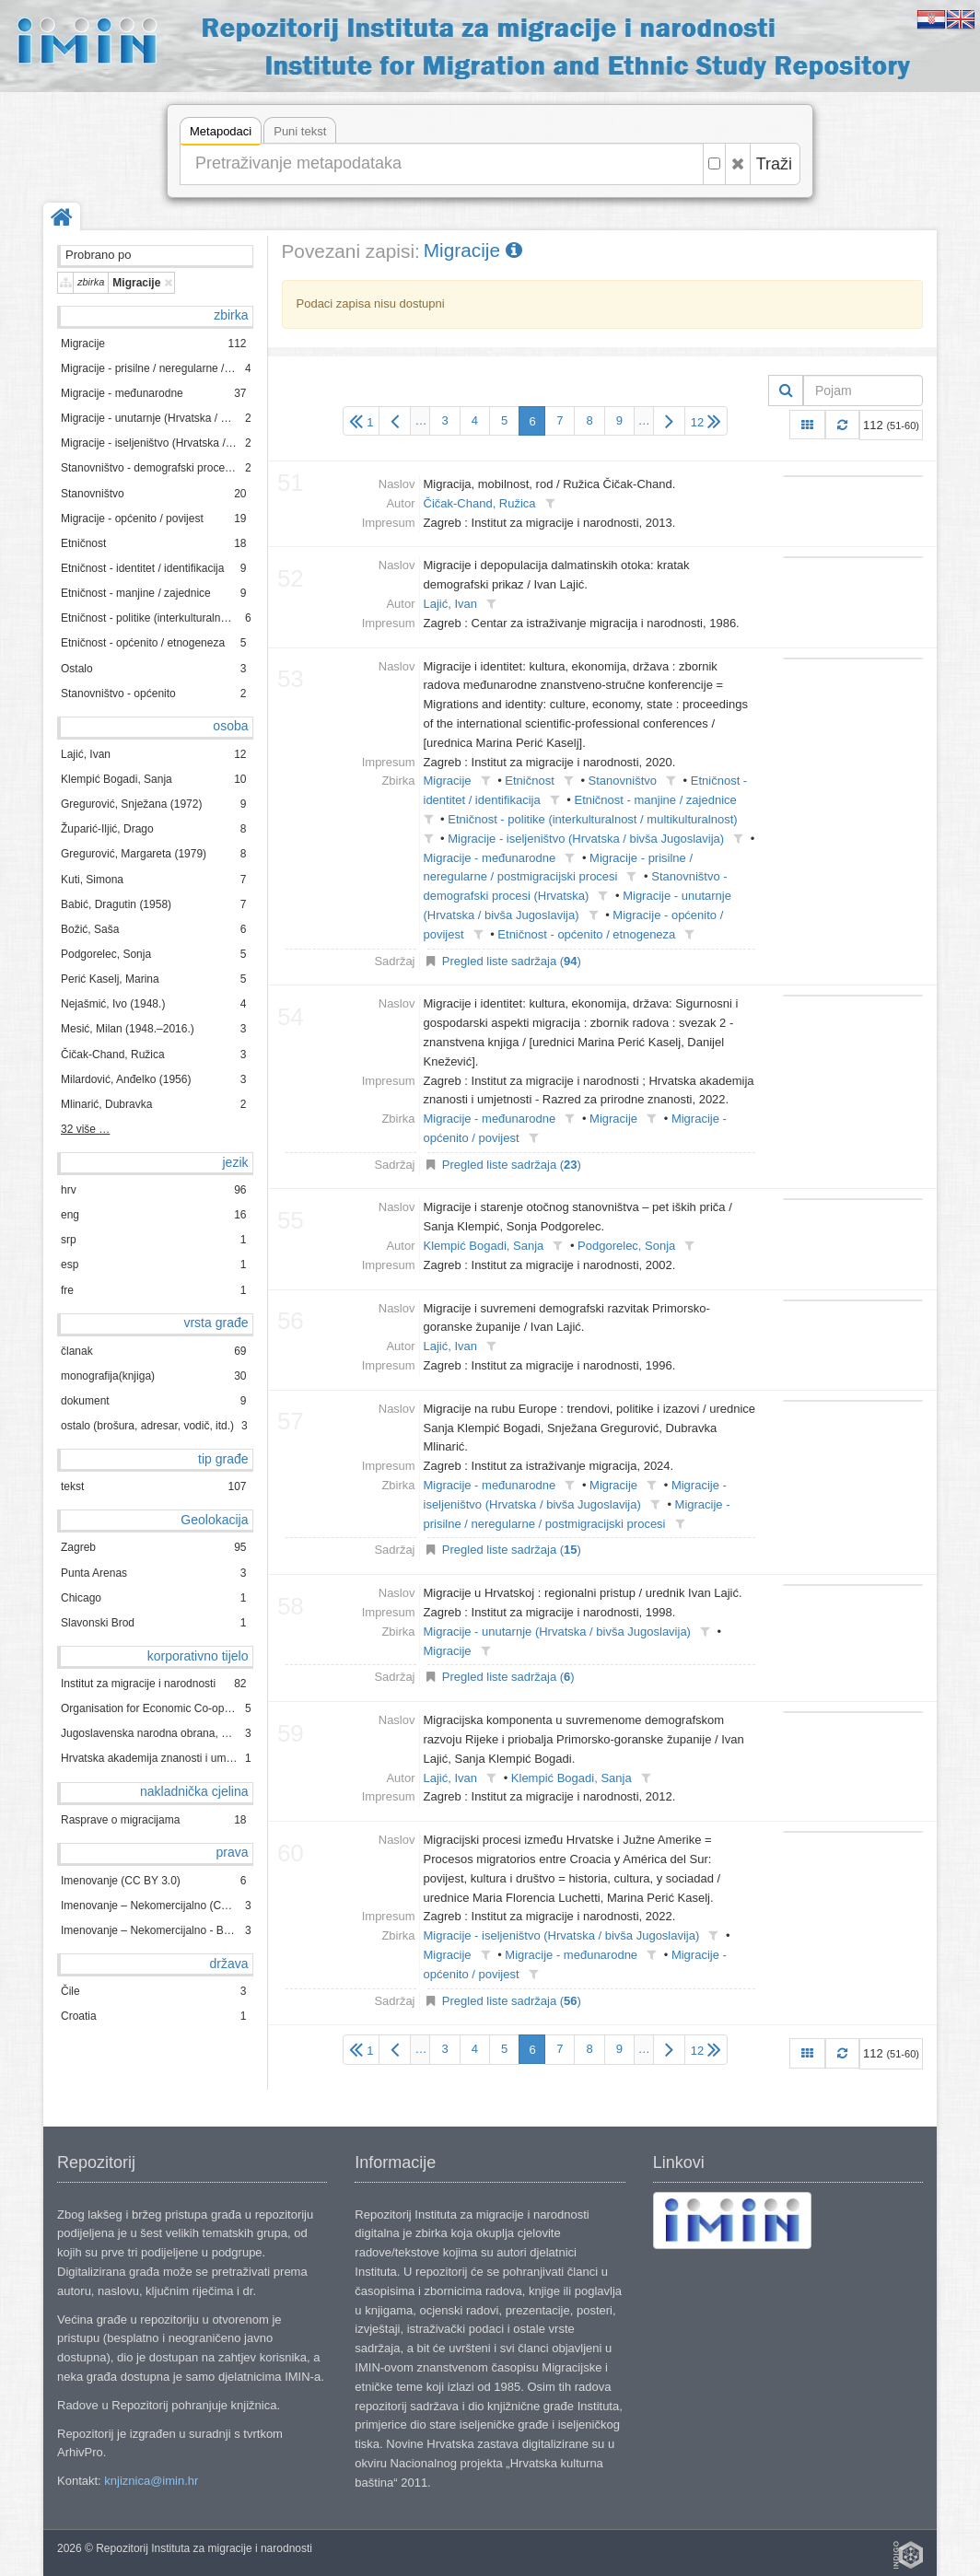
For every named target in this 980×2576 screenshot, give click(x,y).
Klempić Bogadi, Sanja (484, 1246)
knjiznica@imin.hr (151, 2481)
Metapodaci (221, 134)
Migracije (473, 250)
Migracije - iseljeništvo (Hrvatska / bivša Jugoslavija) (586, 838)
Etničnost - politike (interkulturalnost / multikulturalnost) (592, 819)
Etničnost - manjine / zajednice (655, 800)
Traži (774, 164)
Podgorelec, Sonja (626, 1246)
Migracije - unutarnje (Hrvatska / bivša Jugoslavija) (557, 1631)
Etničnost (529, 780)
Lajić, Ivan (451, 604)
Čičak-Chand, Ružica (480, 503)
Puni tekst (300, 131)
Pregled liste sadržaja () (511, 961)
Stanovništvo (623, 780)
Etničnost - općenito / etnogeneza (586, 934)
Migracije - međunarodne (490, 858)
